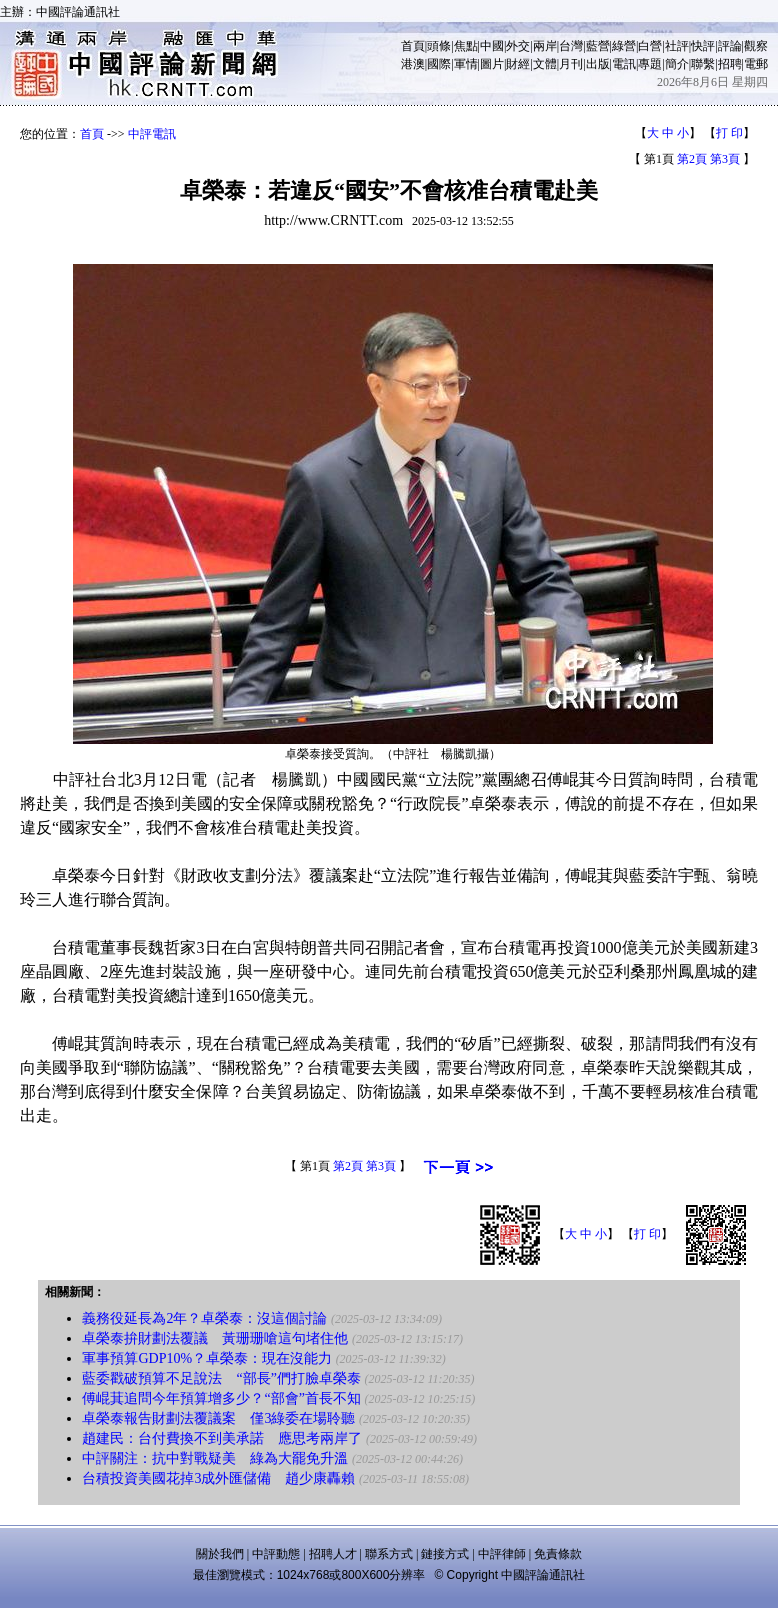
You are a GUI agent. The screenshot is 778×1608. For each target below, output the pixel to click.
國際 (439, 64)
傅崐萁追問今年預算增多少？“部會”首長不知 (221, 1398)
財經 (518, 64)
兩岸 (545, 46)
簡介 (677, 64)
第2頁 (692, 159)
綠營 (624, 46)
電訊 (624, 64)
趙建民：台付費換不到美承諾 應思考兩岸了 (222, 1438)
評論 (730, 46)
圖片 (492, 64)
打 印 (729, 133)
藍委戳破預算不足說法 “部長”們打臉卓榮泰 (221, 1378)
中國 (492, 46)
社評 (677, 46)
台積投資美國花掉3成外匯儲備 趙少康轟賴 (218, 1478)
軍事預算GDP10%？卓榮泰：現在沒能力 (207, 1358)
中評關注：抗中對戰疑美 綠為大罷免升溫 (215, 1458)
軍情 (466, 64)
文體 (545, 64)
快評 (703, 46)
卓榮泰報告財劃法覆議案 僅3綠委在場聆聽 (218, 1418)
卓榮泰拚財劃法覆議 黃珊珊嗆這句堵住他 (215, 1338)
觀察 (756, 46)
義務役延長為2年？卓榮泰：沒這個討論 (204, 1318)
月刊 (571, 64)
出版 (598, 64)
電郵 (756, 64)
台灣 (571, 46)
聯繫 (703, 64)
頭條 (439, 46)
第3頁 (725, 159)
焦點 (466, 46)
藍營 (598, 46)
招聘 (730, 64)
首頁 (413, 46)
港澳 (413, 64)
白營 (650, 46)
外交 (518, 46)
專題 (650, 64)
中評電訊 (152, 134)
